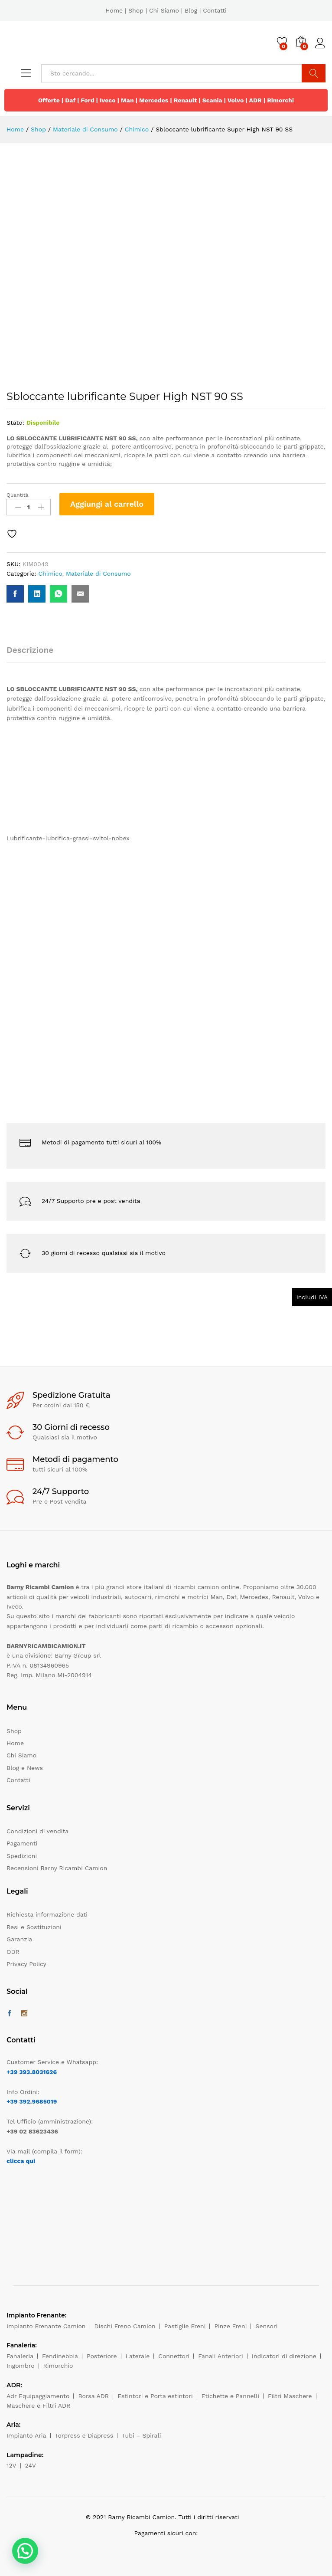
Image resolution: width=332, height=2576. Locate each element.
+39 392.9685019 (32, 2101)
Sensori (266, 2326)
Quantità (18, 495)
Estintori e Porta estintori (154, 2395)
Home (114, 10)
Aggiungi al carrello (106, 503)
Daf (70, 100)
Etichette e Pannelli (230, 2395)
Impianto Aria (26, 2435)
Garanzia (19, 1939)
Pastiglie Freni (185, 2326)
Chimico (50, 573)
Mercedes (153, 100)
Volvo (236, 100)
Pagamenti (22, 1843)
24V (30, 2465)
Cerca (313, 73)
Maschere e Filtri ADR (38, 2405)
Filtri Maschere (290, 2395)
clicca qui (21, 2160)
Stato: (15, 422)
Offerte (49, 100)
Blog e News (25, 1767)
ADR (255, 100)
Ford (87, 100)
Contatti (215, 10)
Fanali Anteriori (220, 2356)
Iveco (108, 100)
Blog (191, 10)
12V (11, 2465)
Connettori (173, 2356)
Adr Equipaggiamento (38, 2395)
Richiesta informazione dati (47, 1914)
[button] (25, 2551)
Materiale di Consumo (98, 573)
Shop (135, 10)
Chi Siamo (164, 10)
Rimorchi (280, 100)
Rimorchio (58, 2365)
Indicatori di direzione (284, 2356)
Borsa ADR (93, 2395)
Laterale (138, 2356)
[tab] (34, 654)
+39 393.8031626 (32, 2071)
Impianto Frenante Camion (46, 2326)
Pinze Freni (230, 2326)
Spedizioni (22, 1855)
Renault (185, 100)
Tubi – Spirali (141, 2435)
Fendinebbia (60, 2356)
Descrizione (30, 650)
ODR (13, 1951)
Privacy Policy (26, 1963)
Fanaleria (20, 2356)
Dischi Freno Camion (125, 2326)
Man (127, 100)
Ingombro (21, 2365)
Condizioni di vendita (37, 1831)
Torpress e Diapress (84, 2435)
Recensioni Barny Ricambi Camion (57, 1868)
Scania (212, 100)
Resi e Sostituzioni (34, 1927)
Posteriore (102, 2356)
